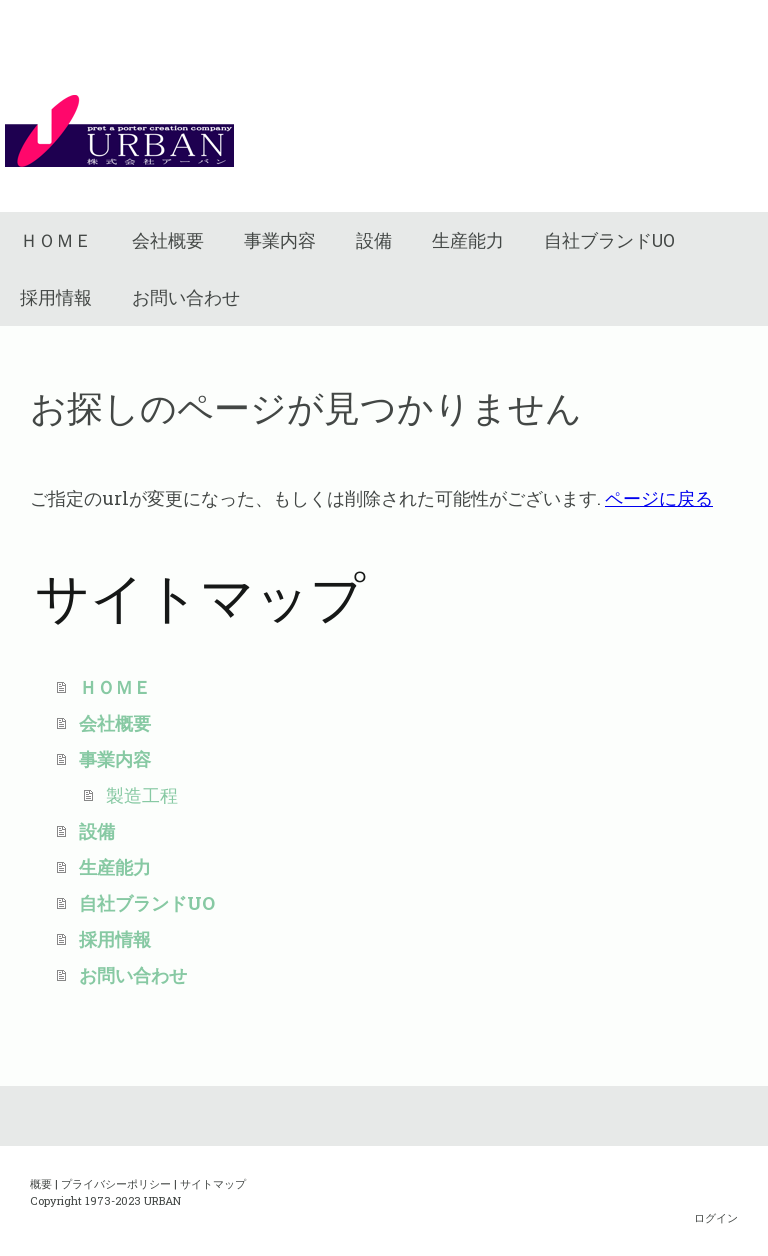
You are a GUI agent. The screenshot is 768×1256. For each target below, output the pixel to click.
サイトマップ (213, 1183)
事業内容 (280, 240)
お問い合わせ (186, 297)
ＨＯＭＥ (56, 240)
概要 (41, 1183)
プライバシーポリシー (116, 1183)
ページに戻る (659, 498)
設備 (374, 240)
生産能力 (468, 240)
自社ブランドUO (609, 240)
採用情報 (56, 297)
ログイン (716, 1217)
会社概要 (168, 240)
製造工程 (142, 795)
